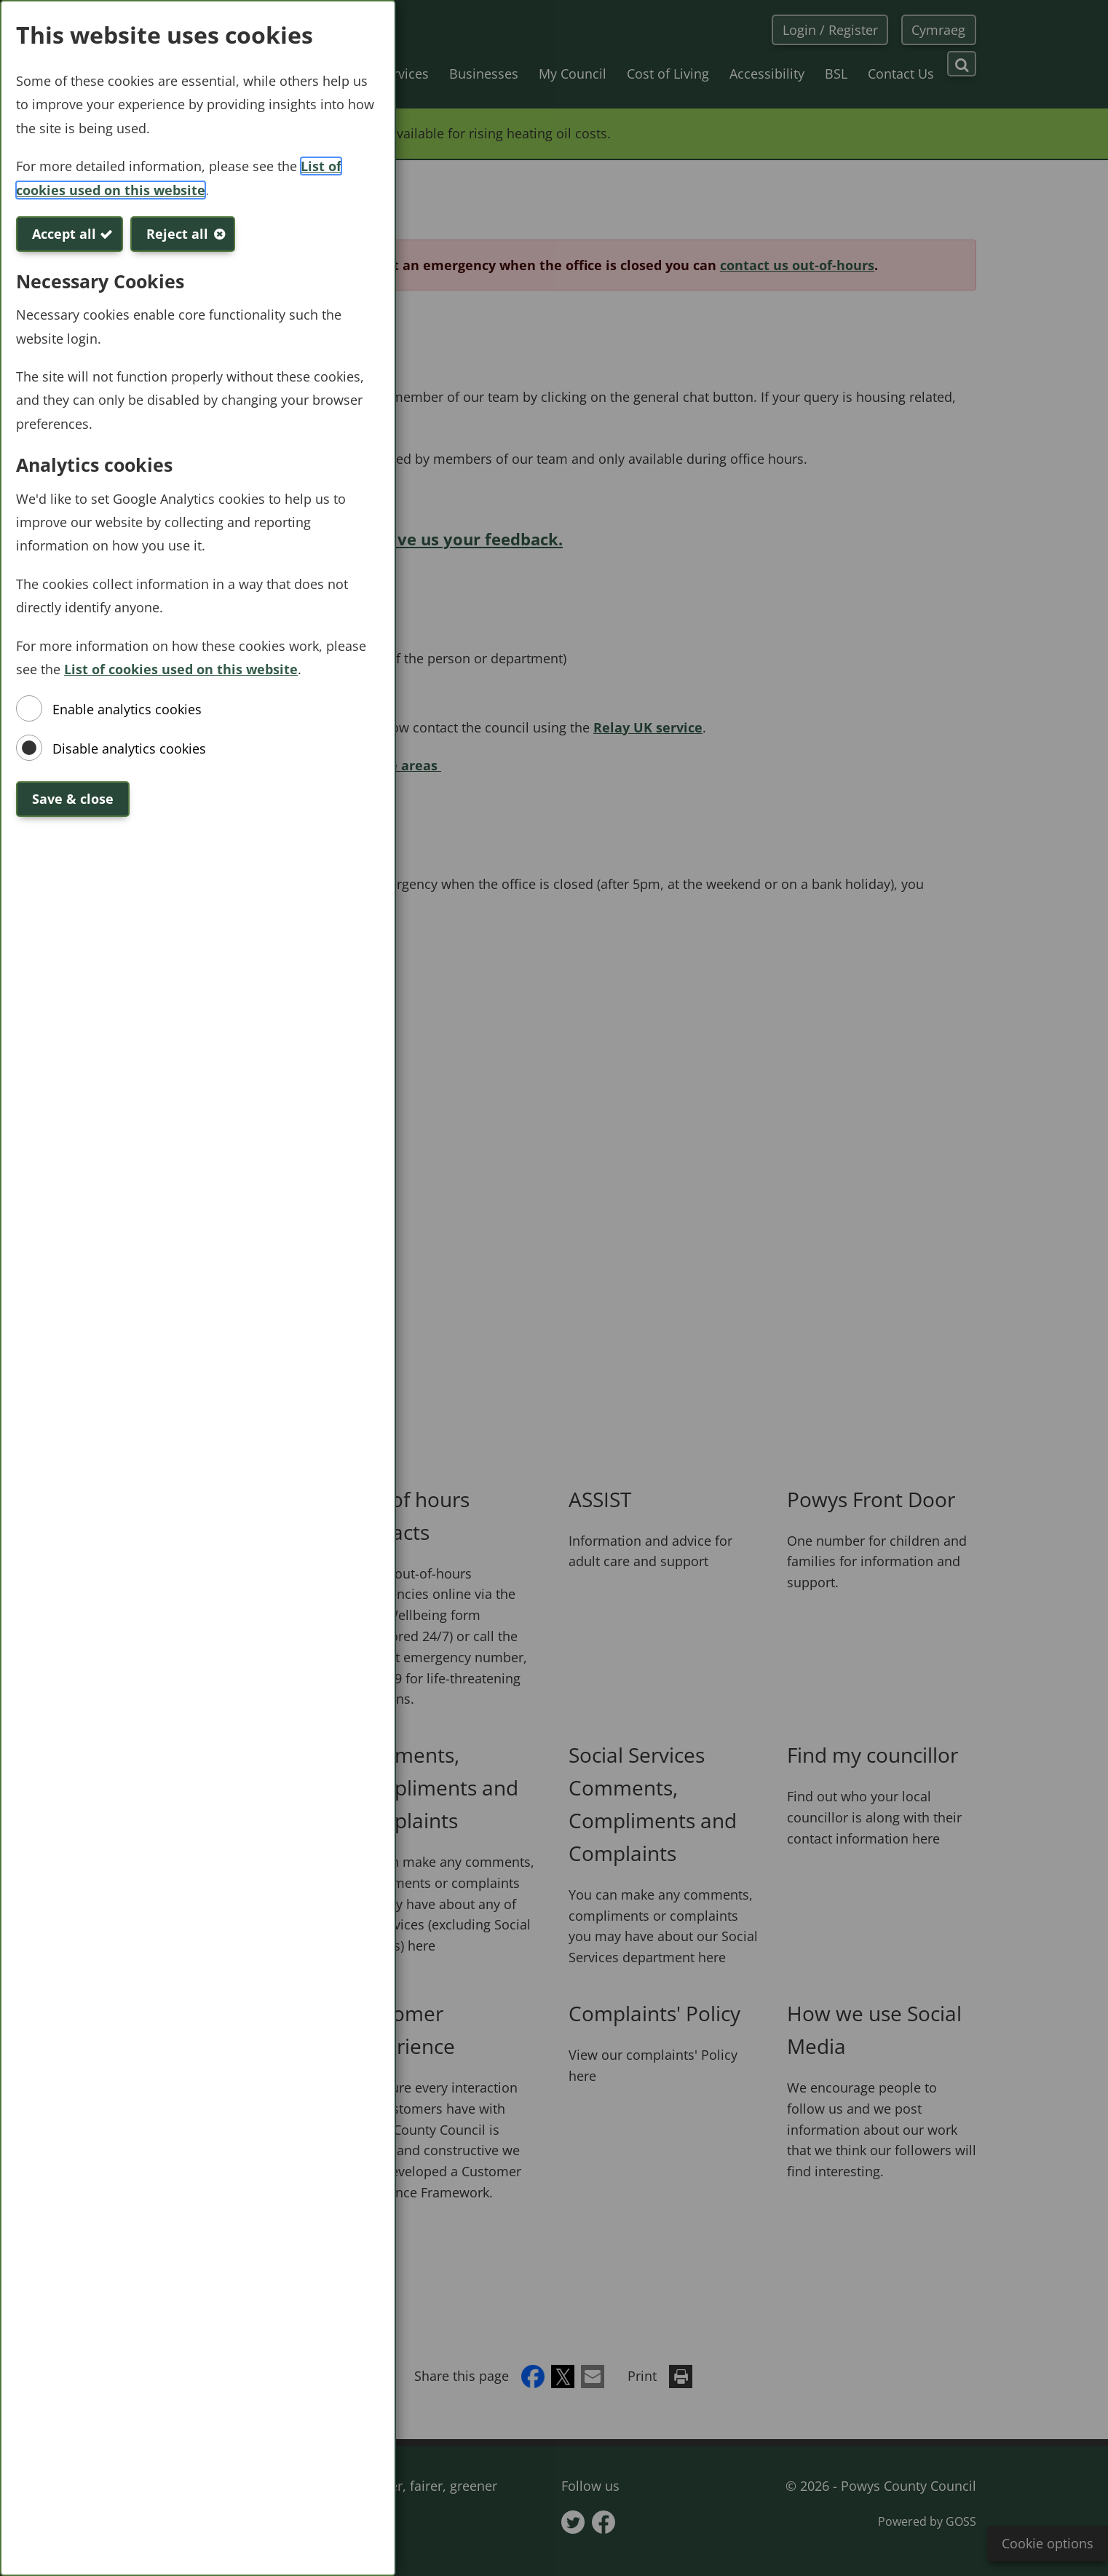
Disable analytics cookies (129, 748)
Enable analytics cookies (127, 709)
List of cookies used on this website (181, 669)
